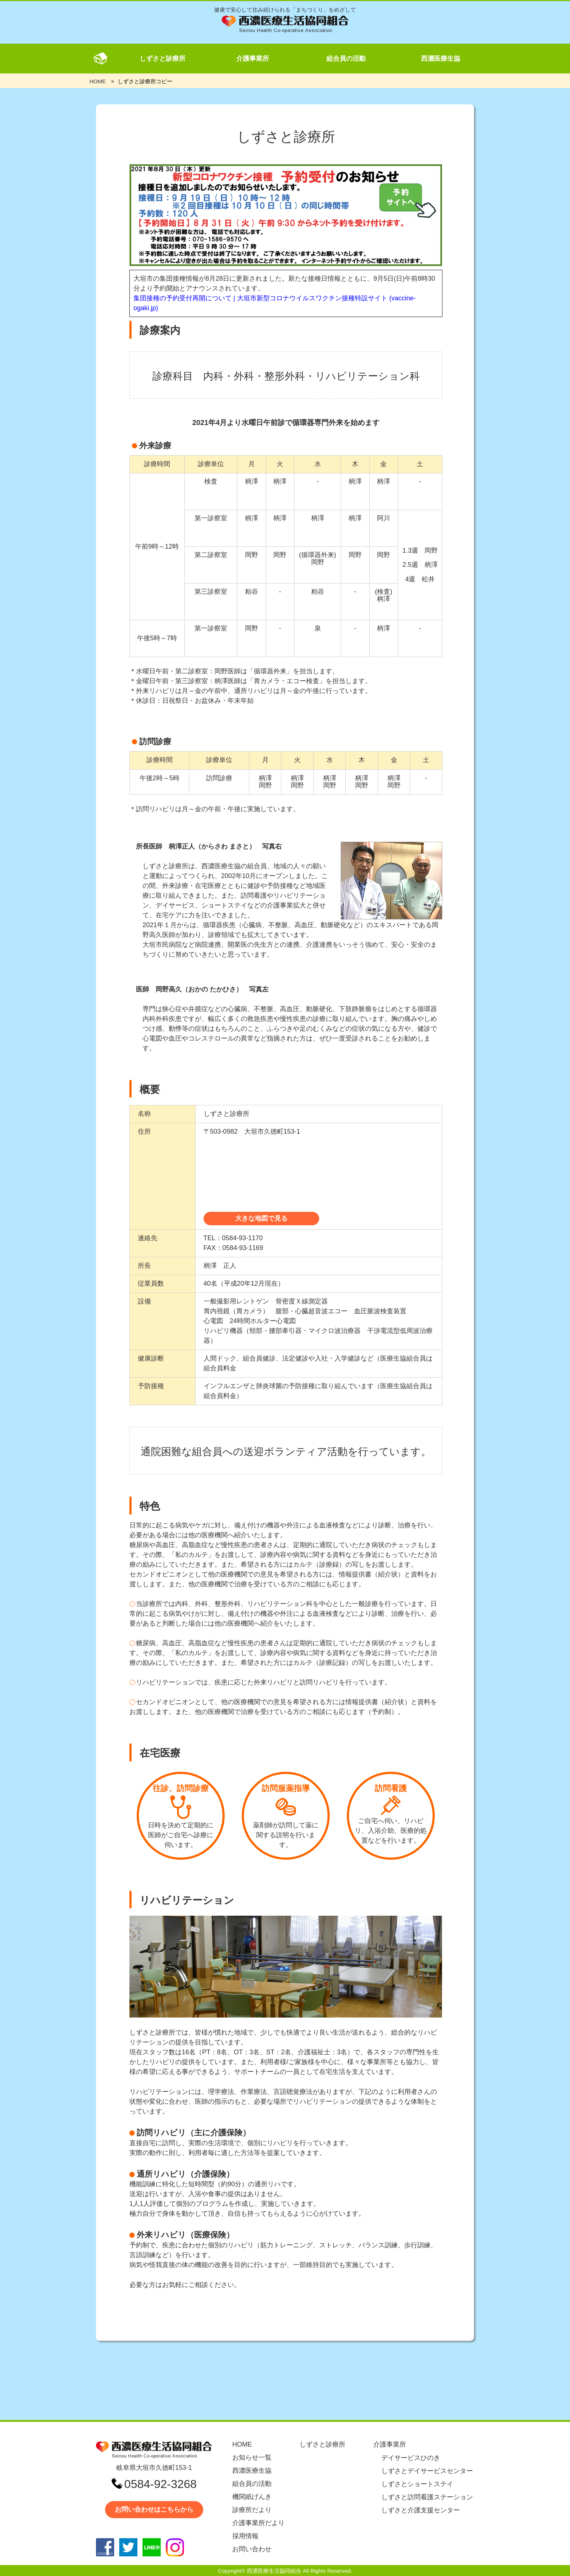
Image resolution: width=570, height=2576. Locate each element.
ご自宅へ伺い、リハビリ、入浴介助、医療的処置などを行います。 (390, 1809)
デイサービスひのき (410, 2457)
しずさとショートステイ (417, 2484)
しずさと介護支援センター (420, 2510)
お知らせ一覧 (252, 2457)
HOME (242, 2444)
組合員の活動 (346, 58)
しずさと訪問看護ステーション (427, 2497)
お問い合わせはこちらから (154, 2509)
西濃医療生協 (440, 58)
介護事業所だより (258, 2523)
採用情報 (245, 2536)
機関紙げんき (252, 2496)
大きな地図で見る (261, 1218)
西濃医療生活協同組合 (274, 2571)
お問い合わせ (252, 2549)
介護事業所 (252, 58)
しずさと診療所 (162, 58)
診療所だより (252, 2509)
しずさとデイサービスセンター (427, 2471)
